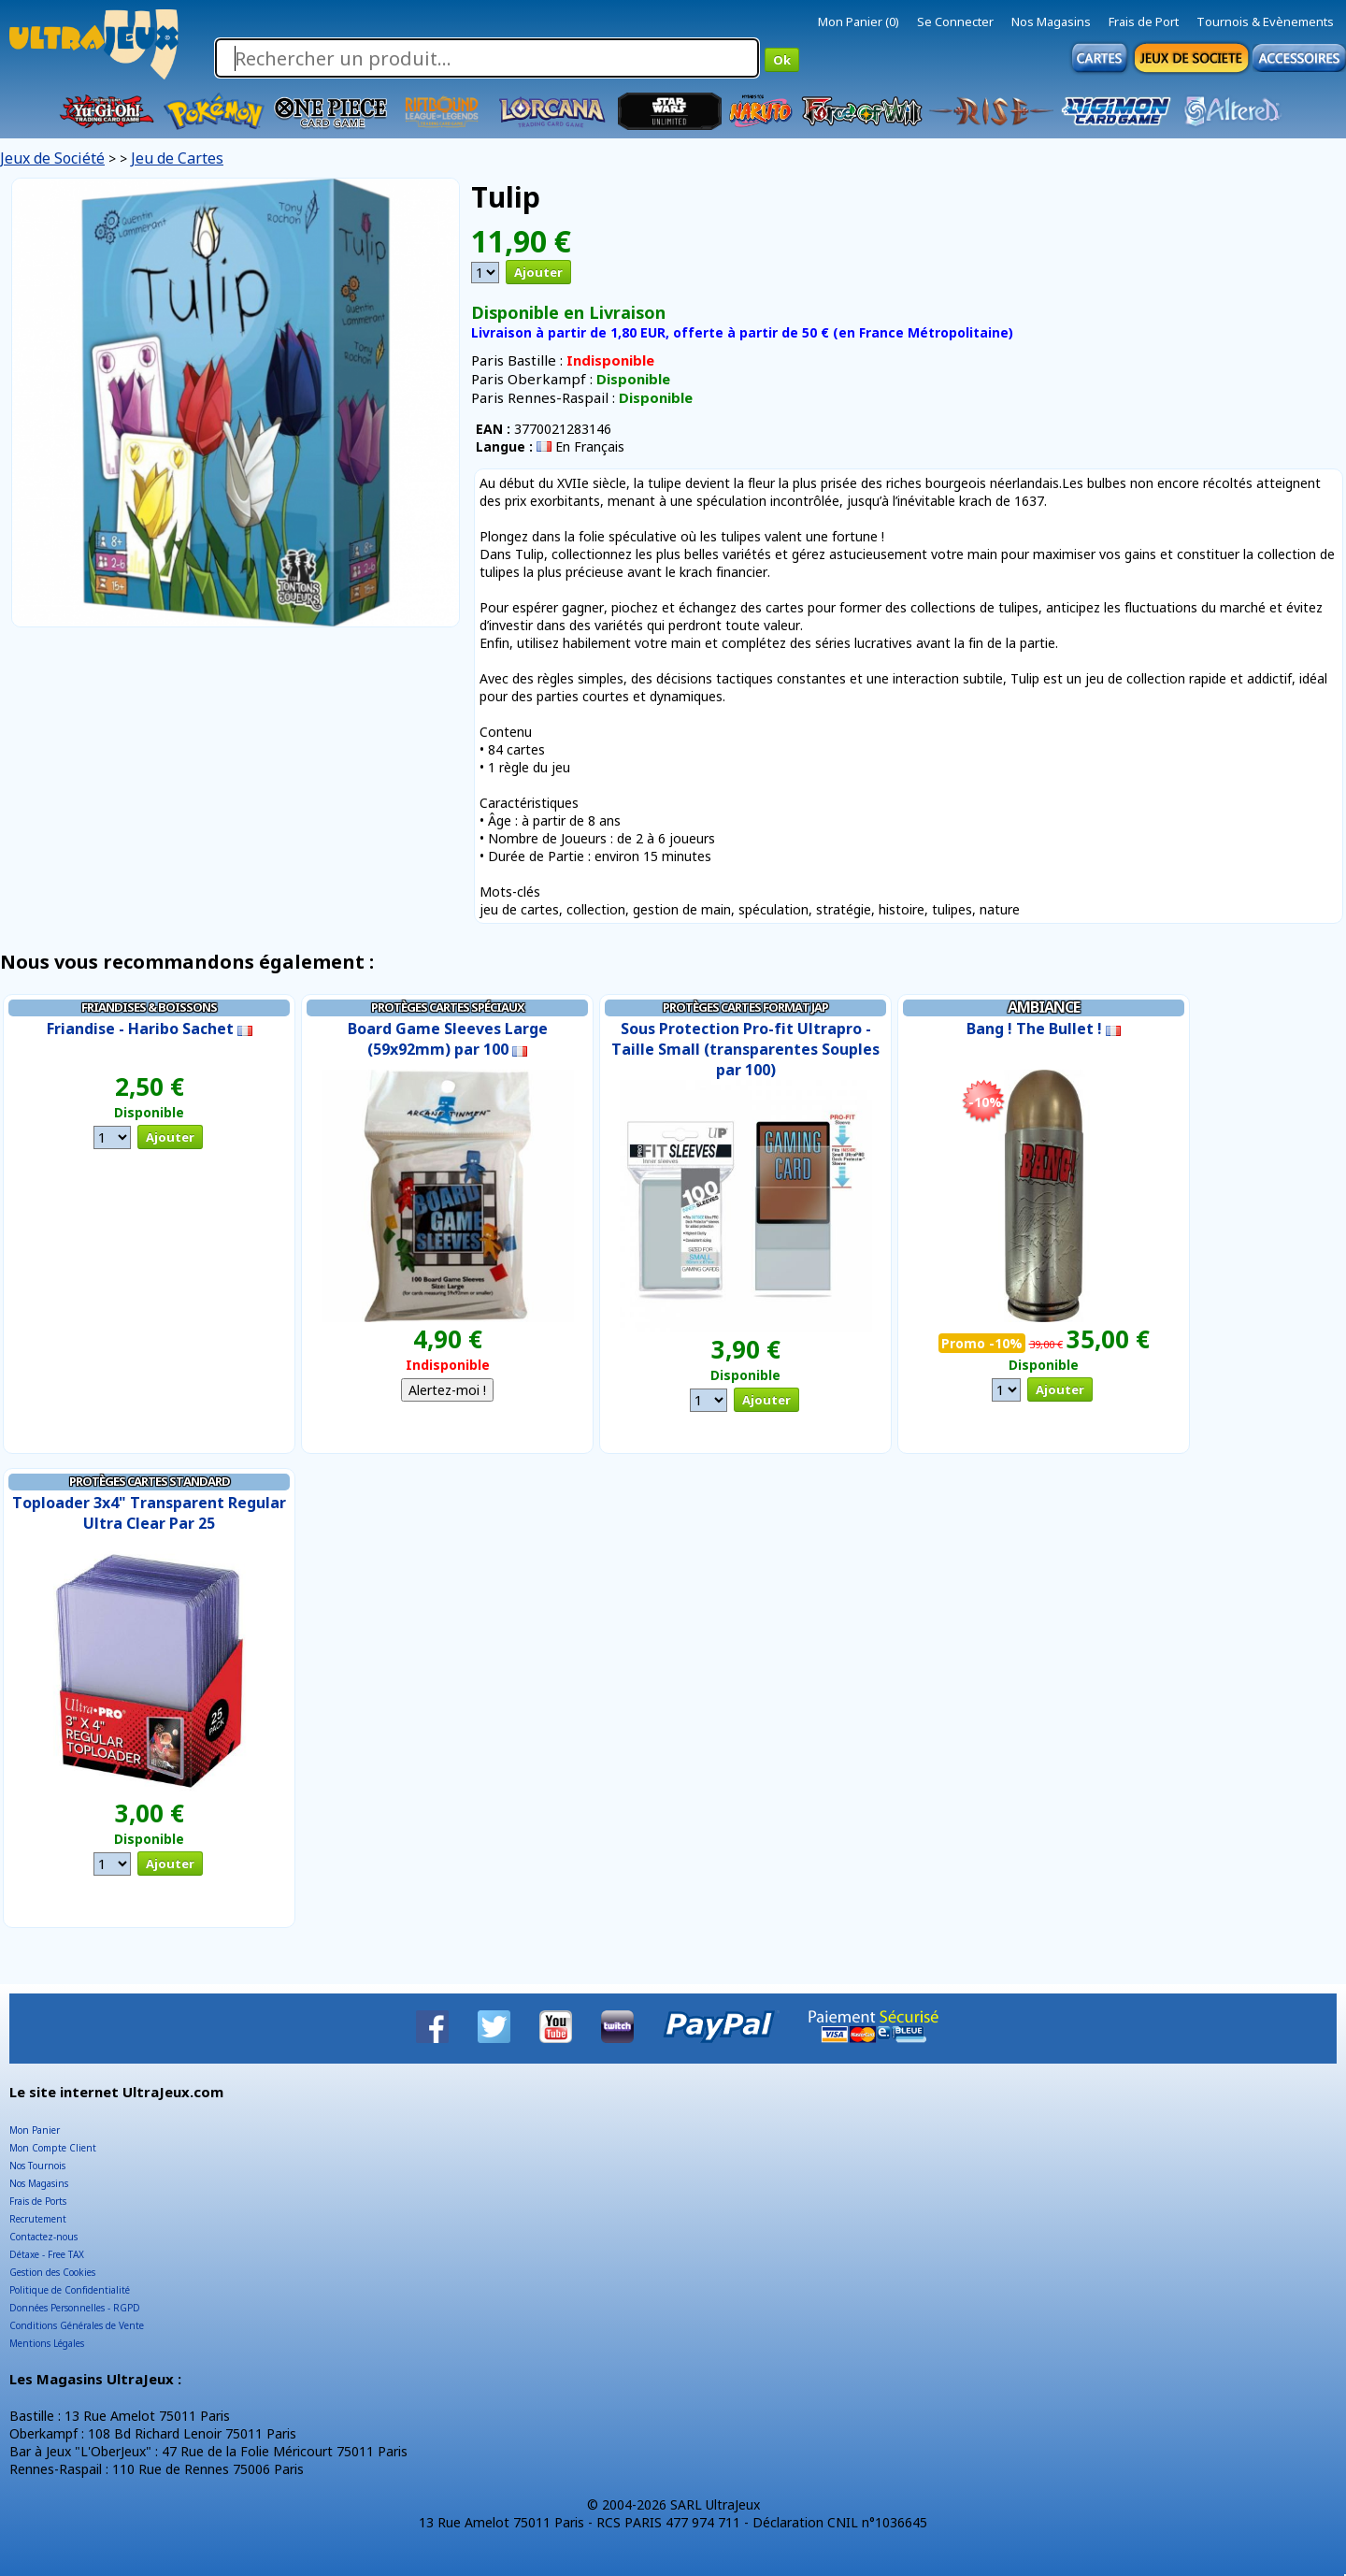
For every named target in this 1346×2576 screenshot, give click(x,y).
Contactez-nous (43, 2236)
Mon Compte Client (52, 2147)
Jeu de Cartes (177, 158)
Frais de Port (1144, 21)
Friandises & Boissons (149, 1007)
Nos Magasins (1051, 21)
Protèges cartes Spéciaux (447, 1007)
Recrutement (37, 2218)
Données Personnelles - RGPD (74, 2307)
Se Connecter (955, 21)
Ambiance (1044, 1007)
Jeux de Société (52, 158)
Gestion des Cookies (52, 2272)
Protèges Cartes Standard (149, 1481)
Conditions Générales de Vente (76, 2325)
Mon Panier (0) (858, 21)
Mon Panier (34, 2130)
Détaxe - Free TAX (46, 2254)
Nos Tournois (37, 2165)
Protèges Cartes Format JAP (745, 1007)
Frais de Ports (37, 2201)
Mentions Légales (46, 2343)
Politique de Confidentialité (69, 2289)
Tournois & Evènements (1265, 21)
